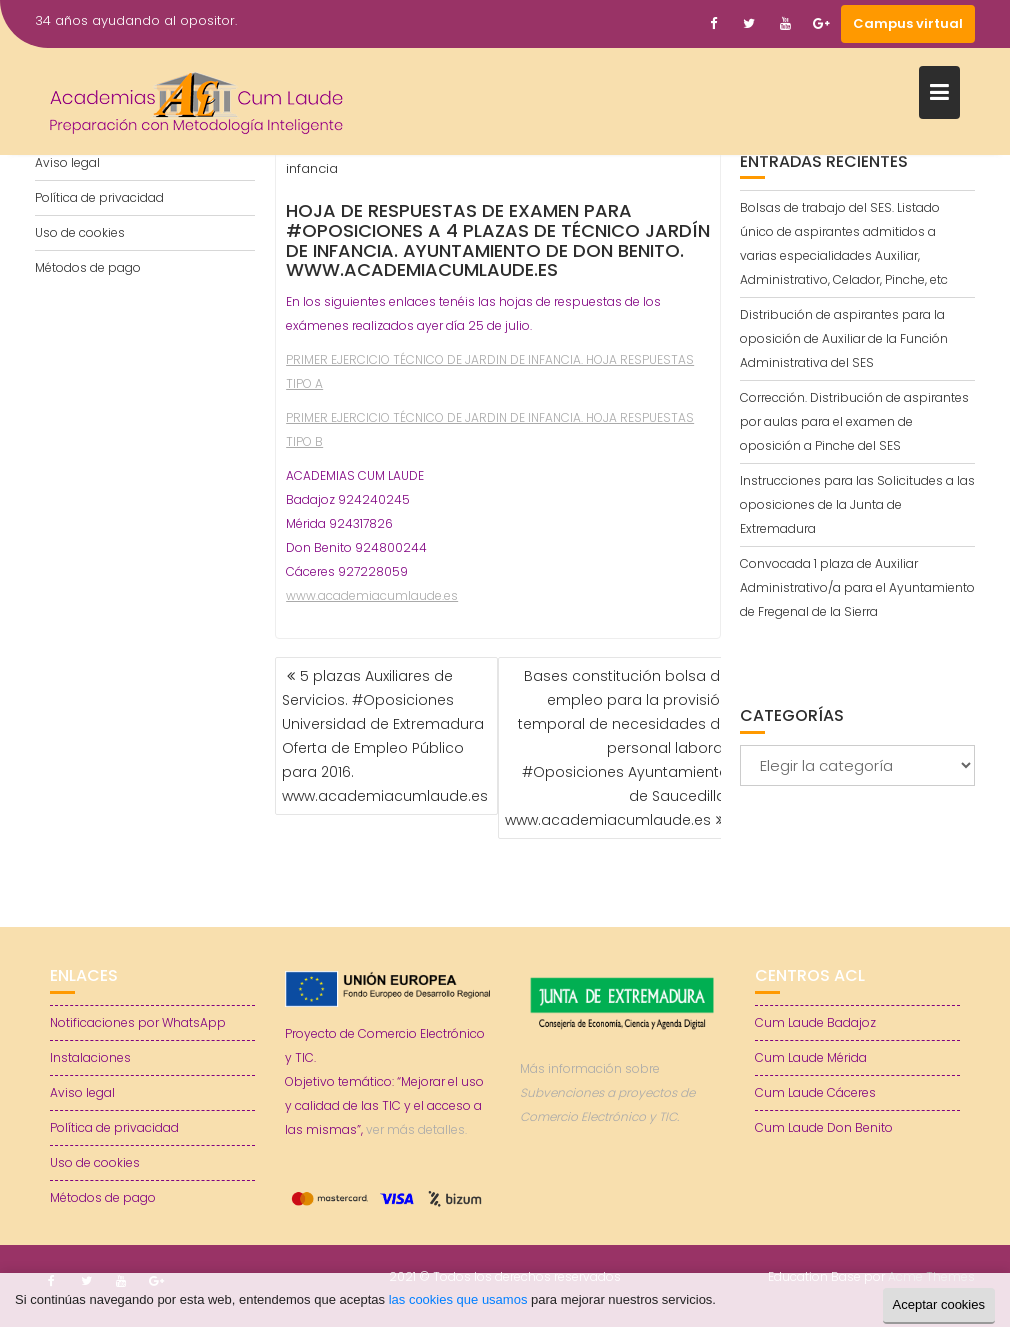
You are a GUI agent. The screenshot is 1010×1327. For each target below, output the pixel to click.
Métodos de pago (88, 267)
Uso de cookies (80, 232)
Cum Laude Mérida (811, 1057)
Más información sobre (607, 1092)
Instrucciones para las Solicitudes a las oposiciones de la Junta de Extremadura (857, 504)
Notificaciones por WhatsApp (138, 1022)
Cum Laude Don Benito (824, 1127)
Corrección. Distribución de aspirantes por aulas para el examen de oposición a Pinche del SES (854, 421)
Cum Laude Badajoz (815, 1022)
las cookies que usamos (458, 1299)
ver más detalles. (416, 1129)
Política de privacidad (99, 197)
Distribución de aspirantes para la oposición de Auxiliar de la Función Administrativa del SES (844, 338)
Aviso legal (67, 162)
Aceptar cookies (939, 1304)
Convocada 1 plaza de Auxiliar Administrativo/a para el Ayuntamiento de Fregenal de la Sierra (857, 587)
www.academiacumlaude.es (372, 595)
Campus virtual (908, 23)
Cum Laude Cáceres (815, 1092)
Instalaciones (90, 1057)
